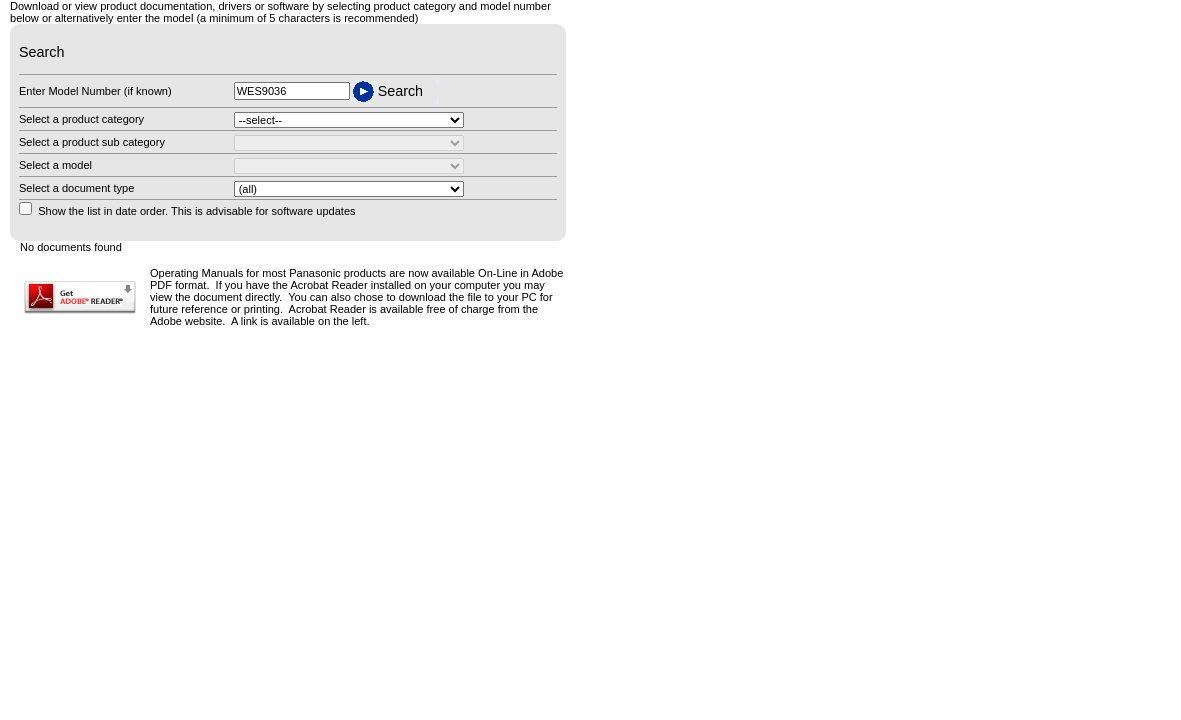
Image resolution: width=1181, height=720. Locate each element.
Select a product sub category (92, 142)
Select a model (55, 165)
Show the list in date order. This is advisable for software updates (196, 211)
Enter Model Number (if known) (95, 91)
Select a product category (81, 119)
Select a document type (76, 188)
